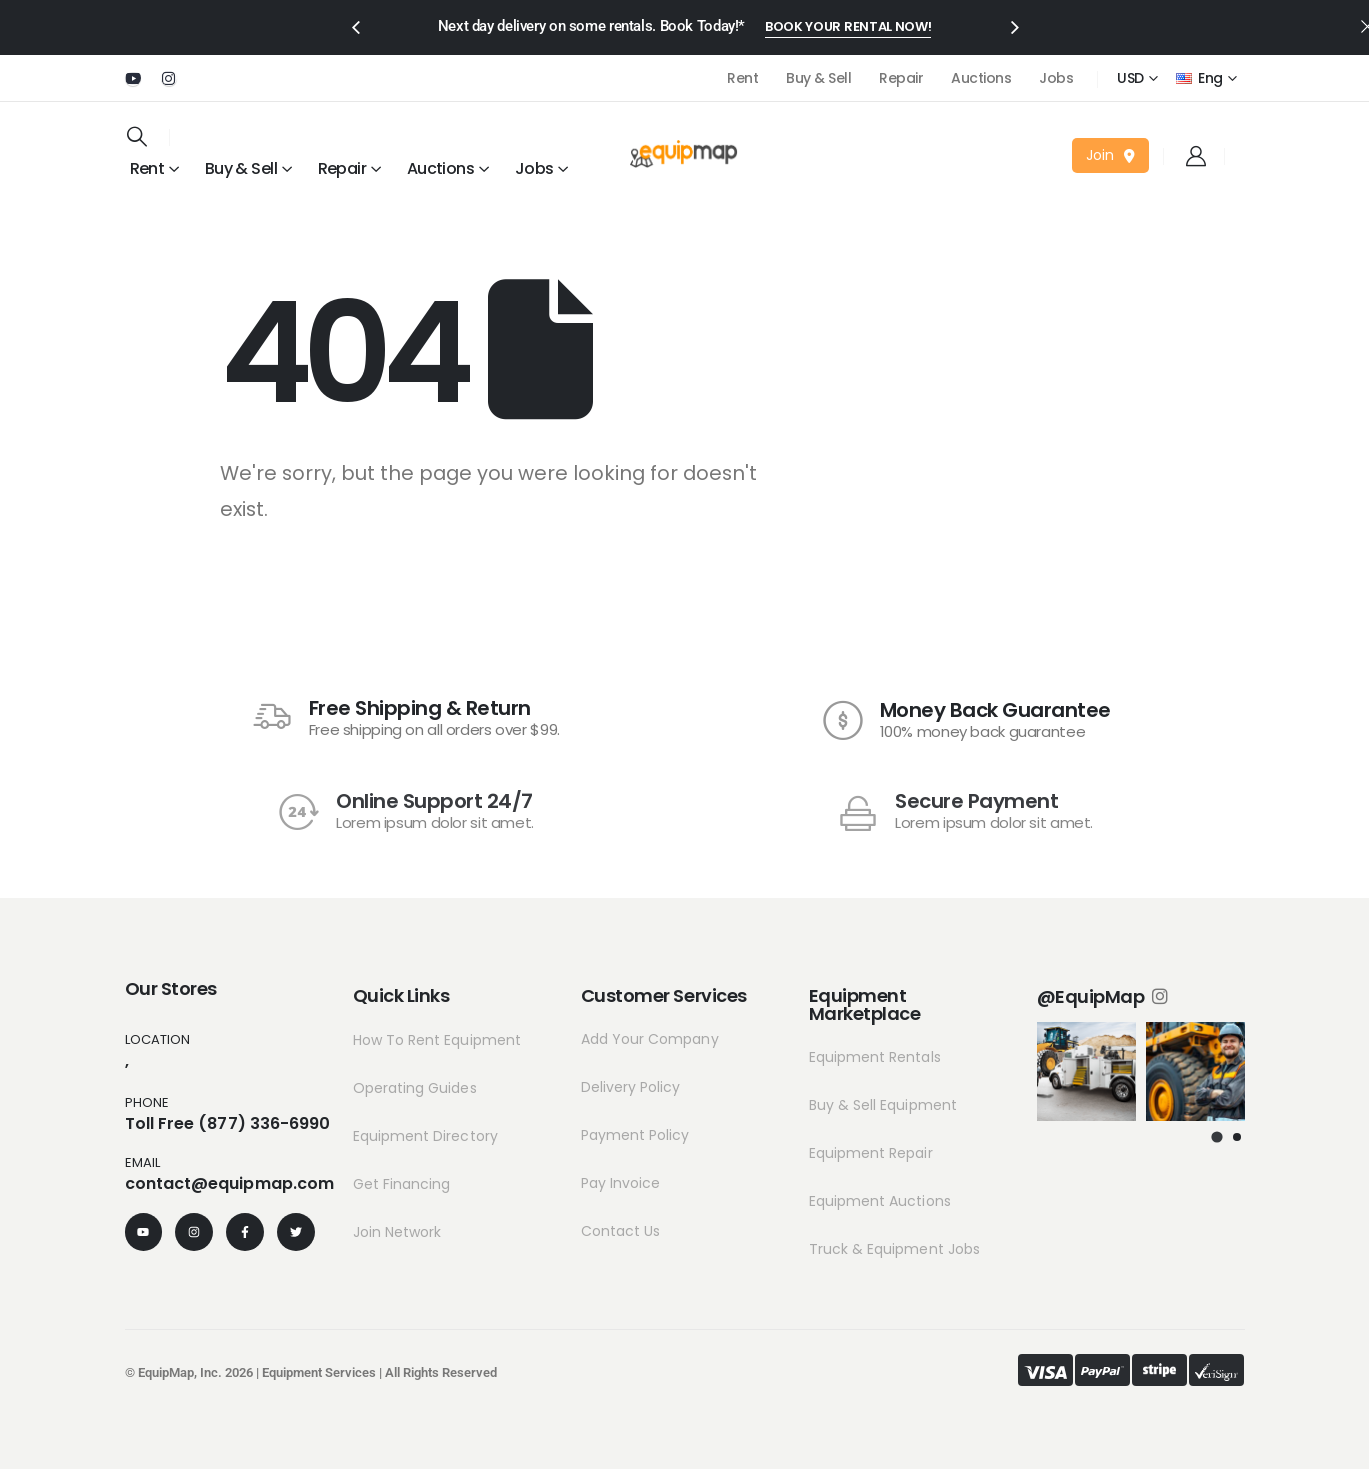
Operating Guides (415, 1088)
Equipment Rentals (875, 1057)
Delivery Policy (631, 1087)
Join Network (397, 1232)
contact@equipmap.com (230, 1183)
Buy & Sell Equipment (883, 1105)
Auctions (981, 78)
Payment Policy (635, 1135)
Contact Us (621, 1231)
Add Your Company (650, 1039)
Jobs (1056, 78)
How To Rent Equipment (437, 1040)
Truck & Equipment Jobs (895, 1249)
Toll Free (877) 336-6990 (228, 1123)
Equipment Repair (871, 1153)
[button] (848, 28)
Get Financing (402, 1184)
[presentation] (355, 26)
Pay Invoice (621, 1183)
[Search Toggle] (137, 136)
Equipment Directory (425, 1136)
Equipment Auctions (880, 1201)
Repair (901, 78)
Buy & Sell (818, 78)
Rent (742, 78)
